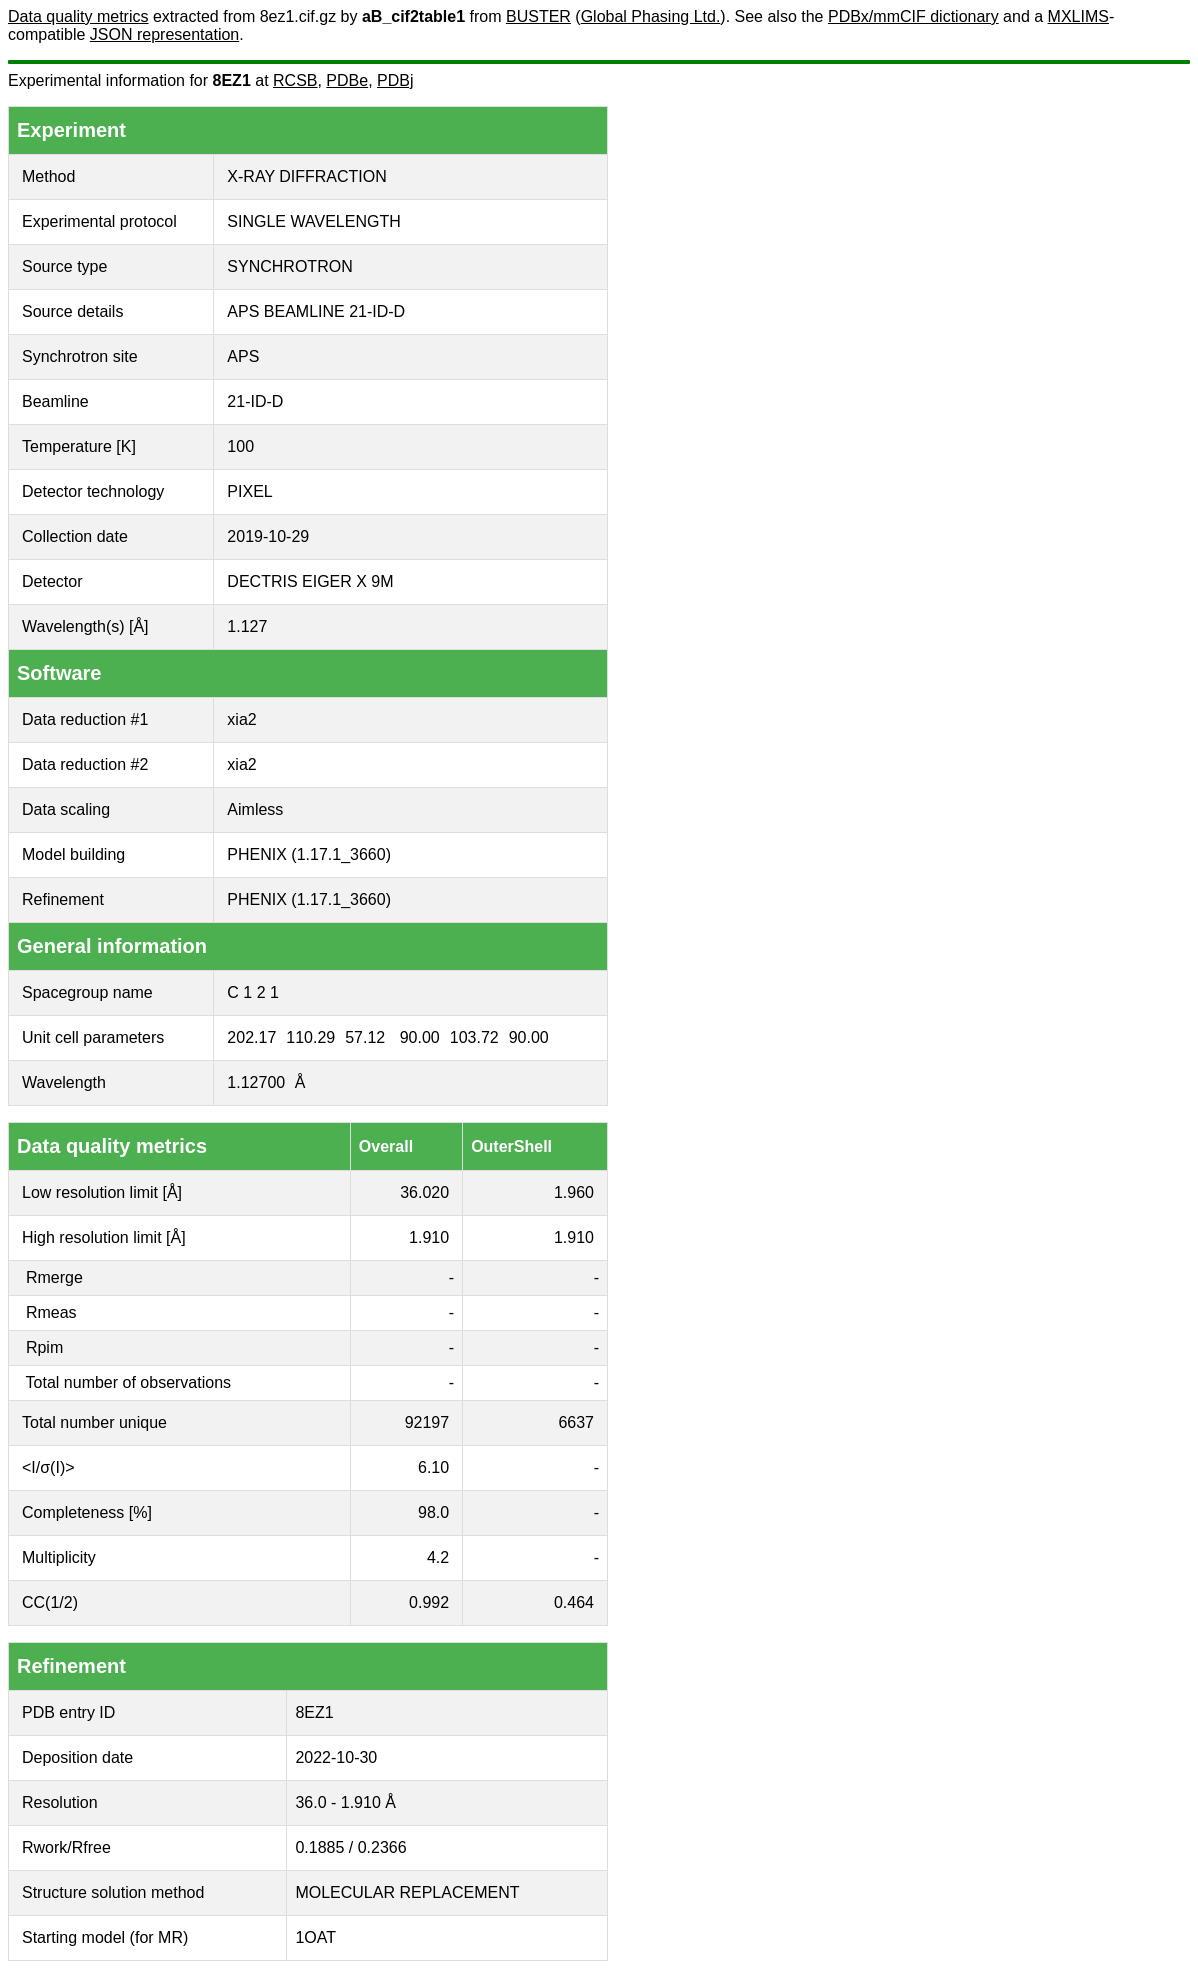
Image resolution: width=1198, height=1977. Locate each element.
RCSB (295, 80)
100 (240, 446)
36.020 (424, 1192)
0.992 (429, 1602)
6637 (576, 1422)
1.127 (247, 626)
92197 (427, 1422)
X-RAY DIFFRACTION (306, 176)
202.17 (251, 1037)
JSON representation (164, 34)
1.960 (574, 1192)
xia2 (241, 719)
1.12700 (256, 1082)
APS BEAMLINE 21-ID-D (316, 311)
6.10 (433, 1467)
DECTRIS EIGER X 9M (310, 581)
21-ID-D (255, 401)
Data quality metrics (78, 16)
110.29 (310, 1037)
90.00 (420, 1037)
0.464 (574, 1602)
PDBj (395, 80)
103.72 (474, 1037)
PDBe (347, 80)
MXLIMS (1078, 16)
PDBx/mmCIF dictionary (913, 16)
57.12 (365, 1037)
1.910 (429, 1237)
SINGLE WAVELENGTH (313, 221)
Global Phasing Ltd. (651, 16)
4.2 (438, 1557)
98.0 (433, 1512)
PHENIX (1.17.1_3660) (309, 854)
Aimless (255, 809)
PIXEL (249, 491)
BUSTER (538, 16)
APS (243, 356)
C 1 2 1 (253, 992)
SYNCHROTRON (289, 266)
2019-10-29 (268, 536)
